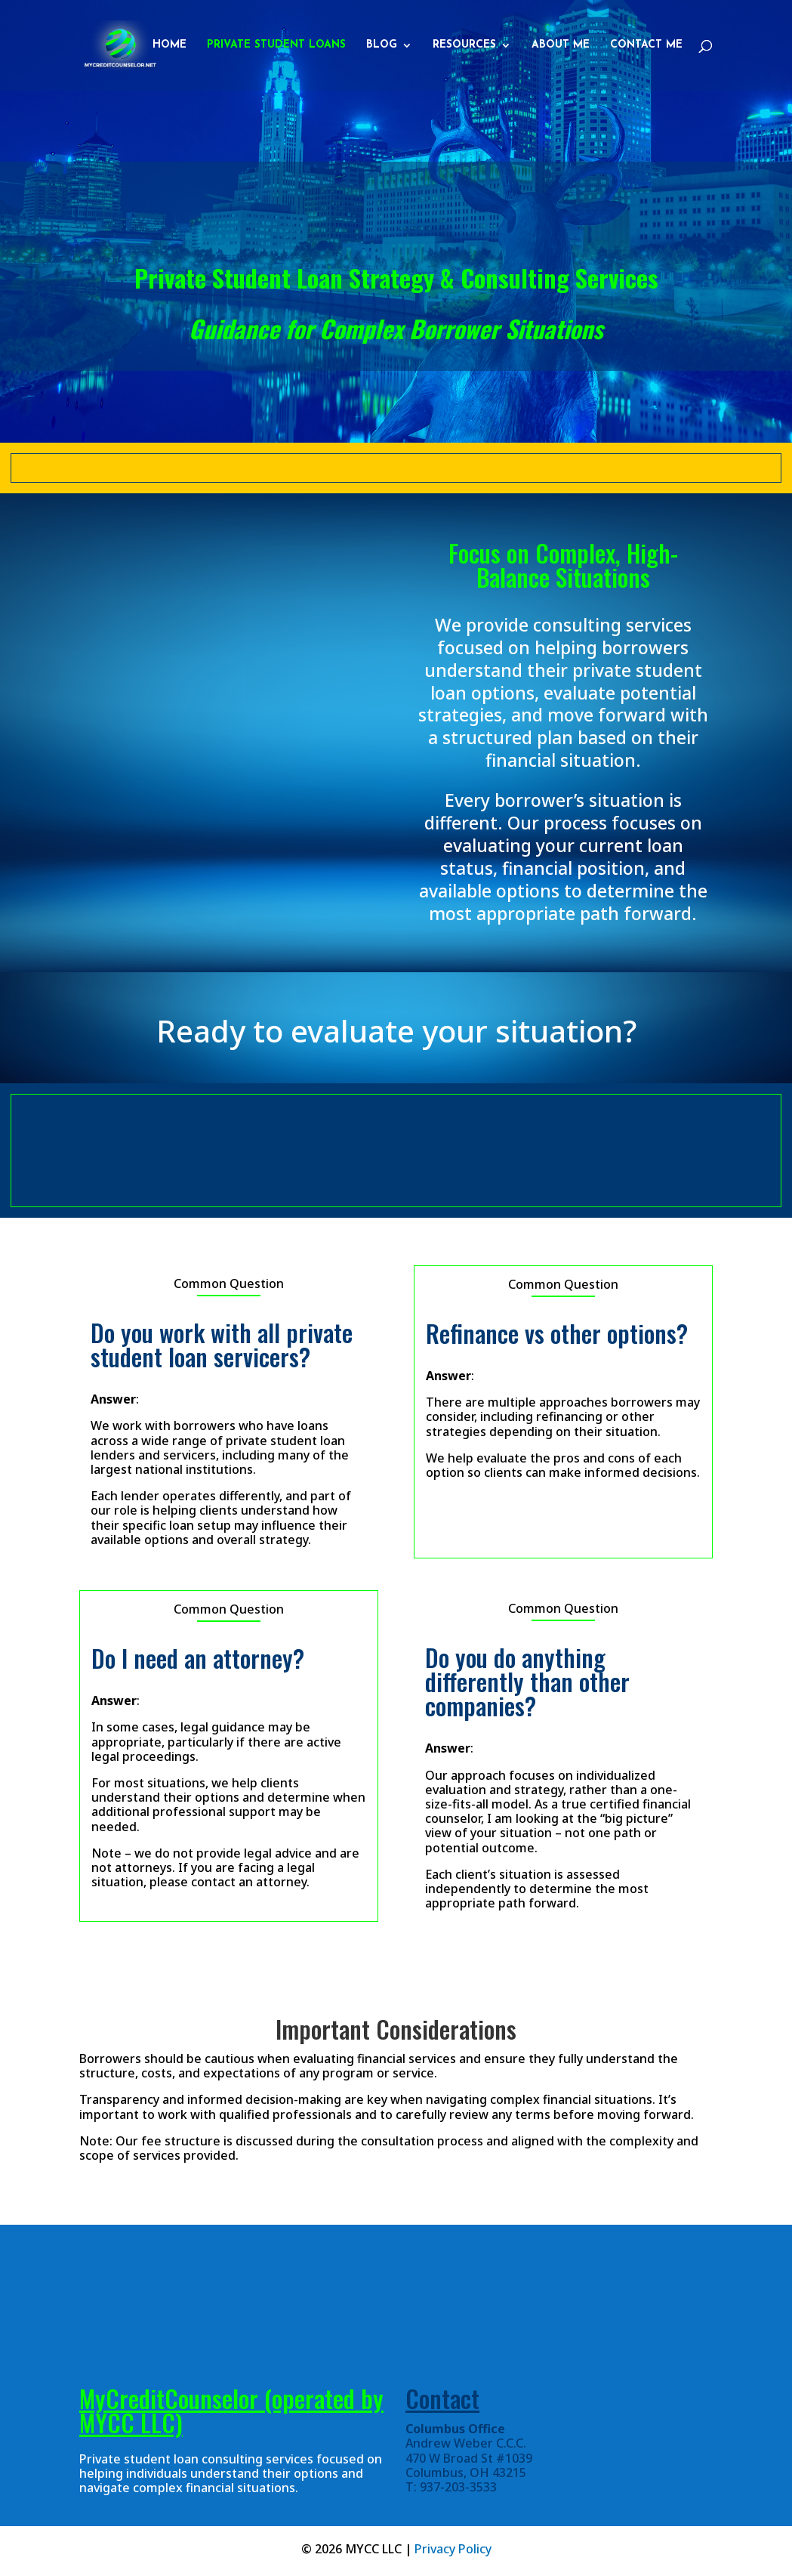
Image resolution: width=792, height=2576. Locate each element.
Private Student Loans (276, 45)
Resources (464, 45)
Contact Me (646, 45)
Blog (381, 45)
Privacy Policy (453, 2548)
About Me (561, 45)
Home (169, 45)
